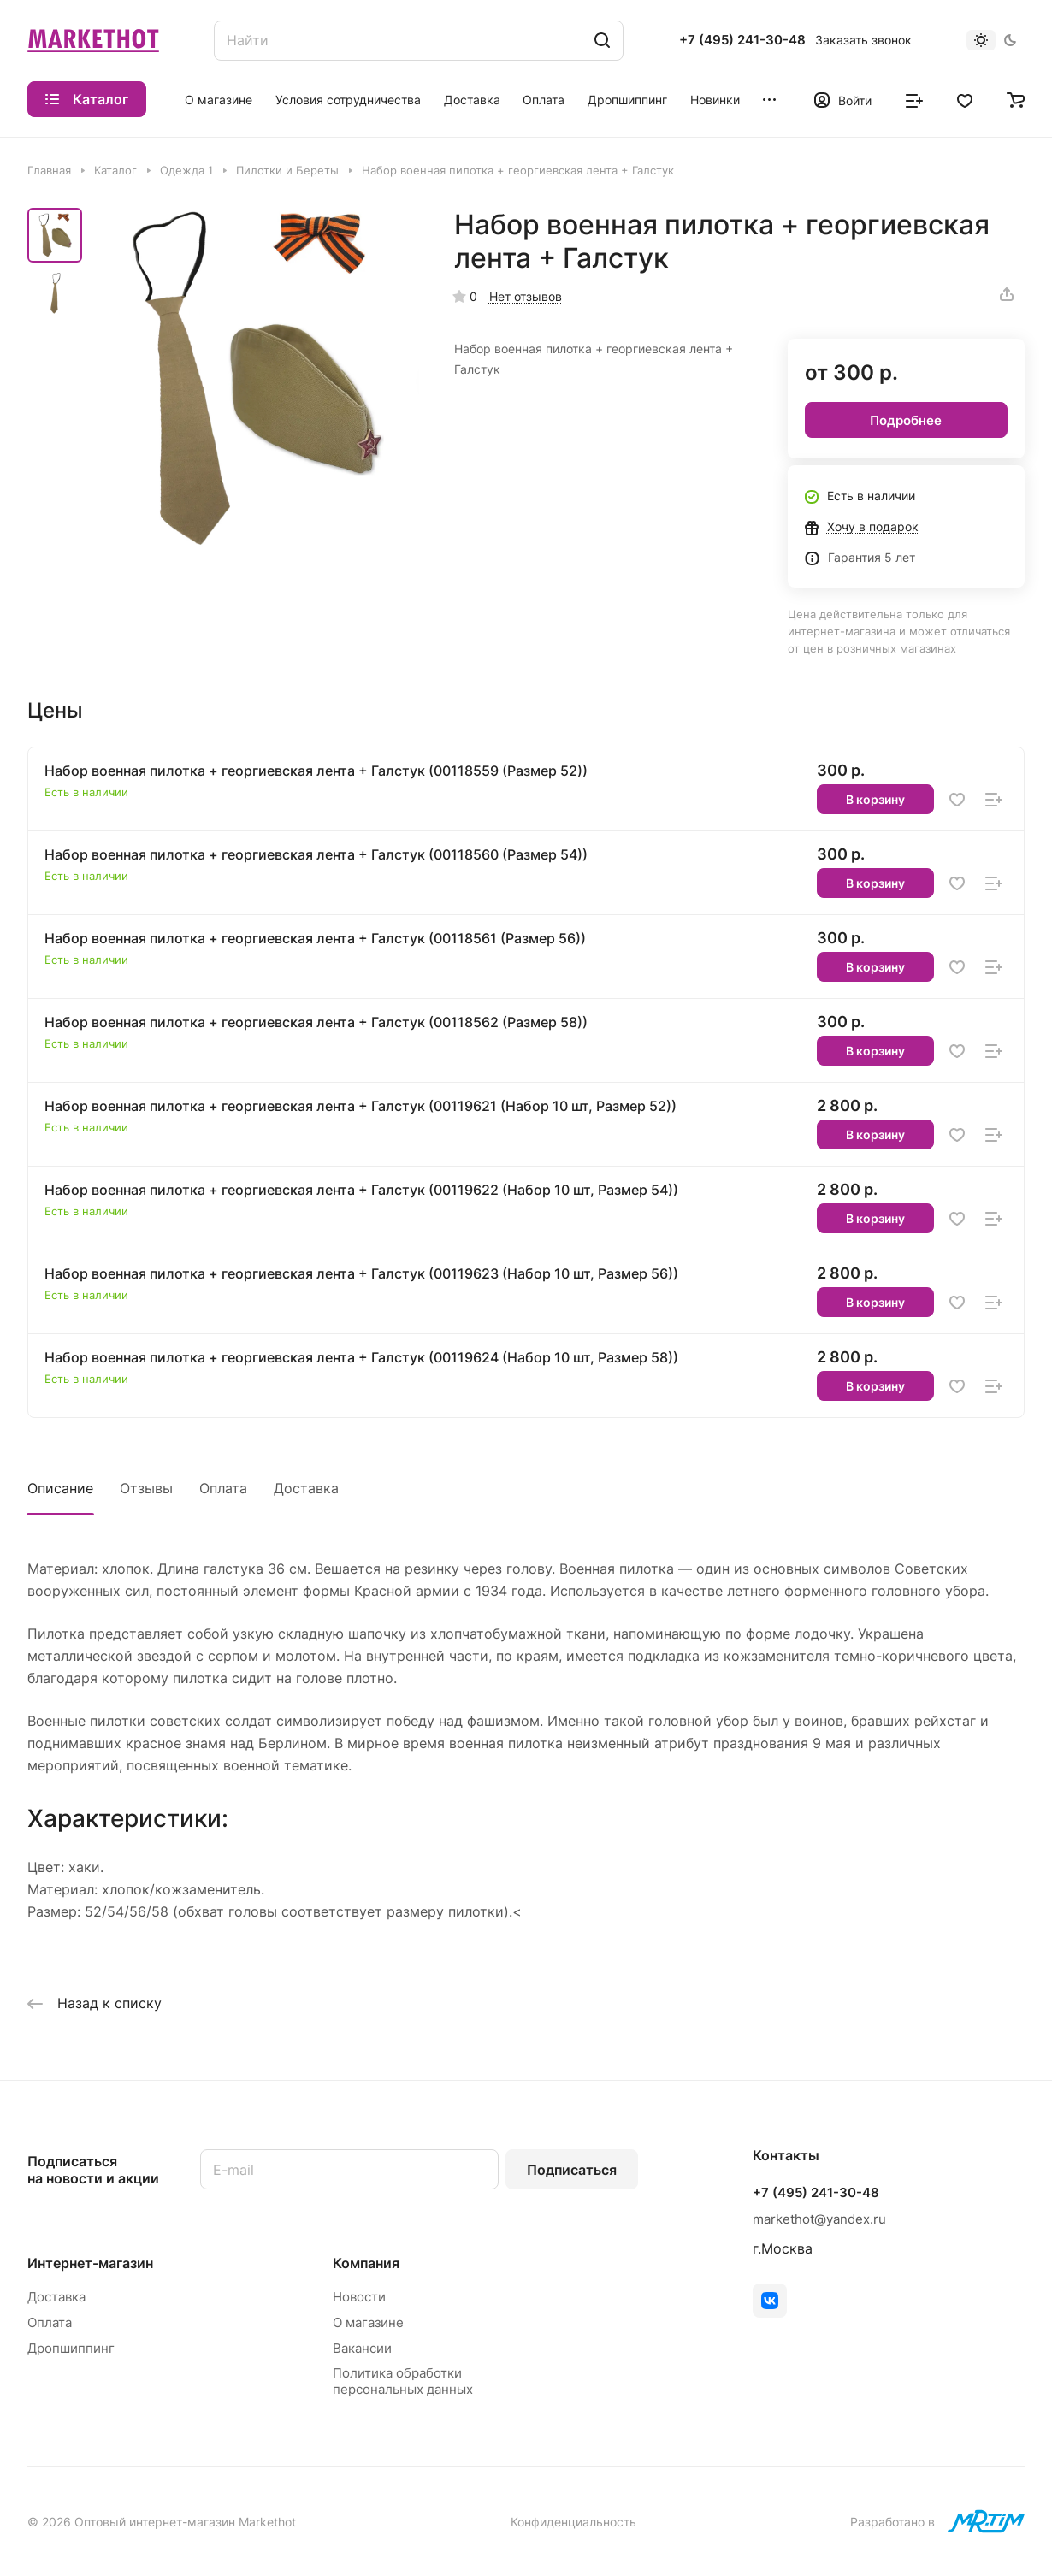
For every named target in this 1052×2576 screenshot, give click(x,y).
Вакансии (362, 2348)
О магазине (368, 2322)
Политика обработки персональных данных (403, 2381)
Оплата (223, 1488)
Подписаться (572, 2169)
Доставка (306, 1488)
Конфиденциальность (573, 2521)
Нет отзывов (525, 296)
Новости (359, 2297)
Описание (60, 1488)
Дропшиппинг (71, 2348)
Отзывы (146, 1488)
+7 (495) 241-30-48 (742, 40)
